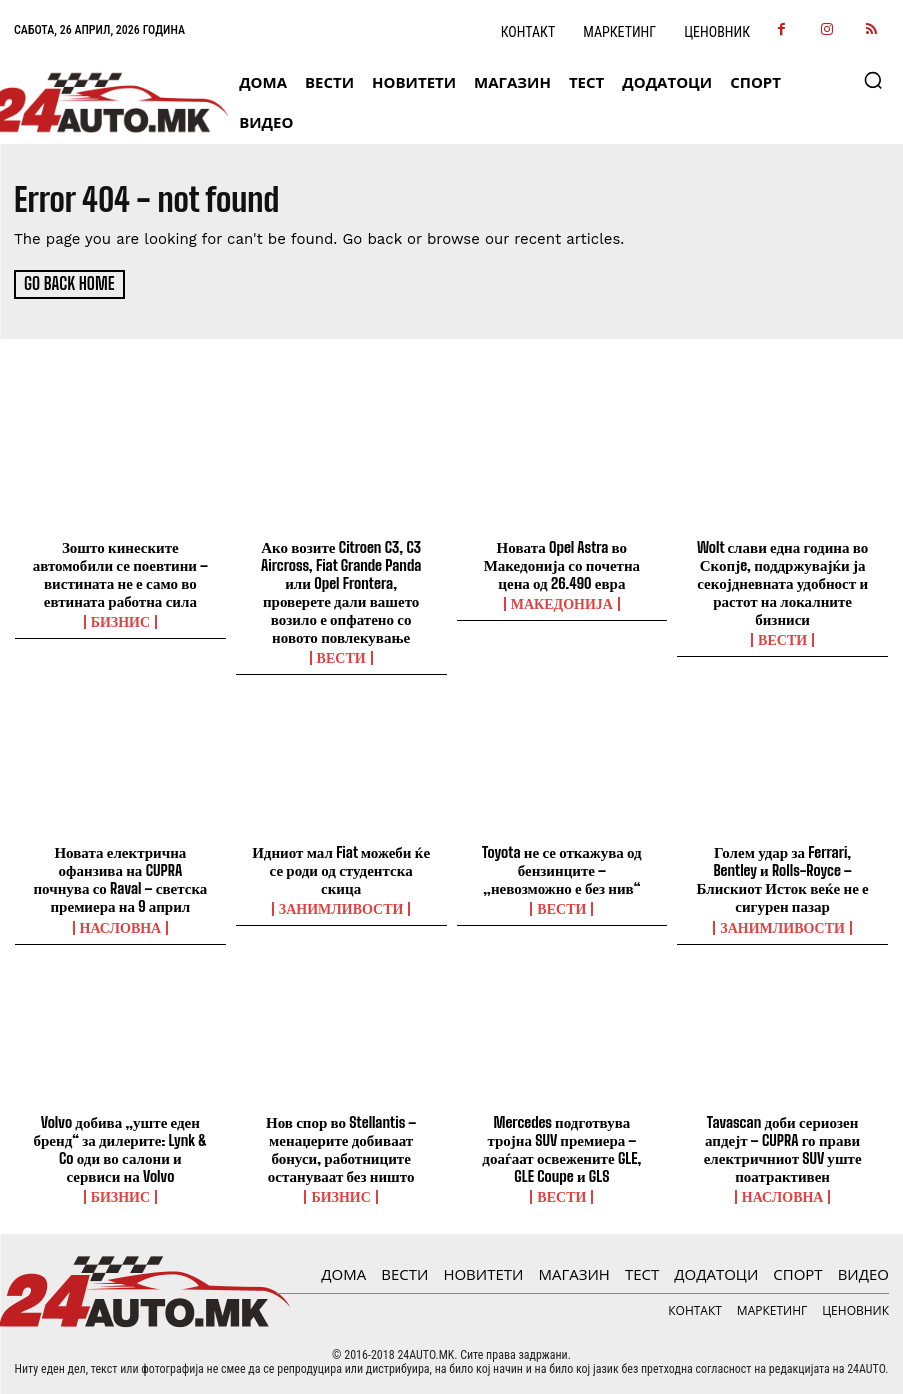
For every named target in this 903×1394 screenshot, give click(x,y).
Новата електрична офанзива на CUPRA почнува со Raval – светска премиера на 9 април (121, 878)
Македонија (562, 603)
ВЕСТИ (341, 657)
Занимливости (341, 908)
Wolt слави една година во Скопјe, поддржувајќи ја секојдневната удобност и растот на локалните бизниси (782, 582)
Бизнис (120, 621)
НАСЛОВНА (121, 926)
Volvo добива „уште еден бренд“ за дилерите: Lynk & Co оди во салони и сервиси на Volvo (121, 1148)
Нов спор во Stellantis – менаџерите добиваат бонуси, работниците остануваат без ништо (341, 1148)
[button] (873, 80)
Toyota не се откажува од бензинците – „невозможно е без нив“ (562, 869)
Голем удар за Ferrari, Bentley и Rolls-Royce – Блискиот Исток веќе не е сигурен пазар (783, 878)
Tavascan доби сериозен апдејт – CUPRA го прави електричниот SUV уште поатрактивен (783, 1148)
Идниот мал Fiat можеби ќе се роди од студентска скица (341, 869)
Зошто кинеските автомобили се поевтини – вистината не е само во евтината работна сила (120, 573)
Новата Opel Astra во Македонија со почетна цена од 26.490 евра (562, 564)
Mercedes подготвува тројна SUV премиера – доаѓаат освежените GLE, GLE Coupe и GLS (561, 1148)
